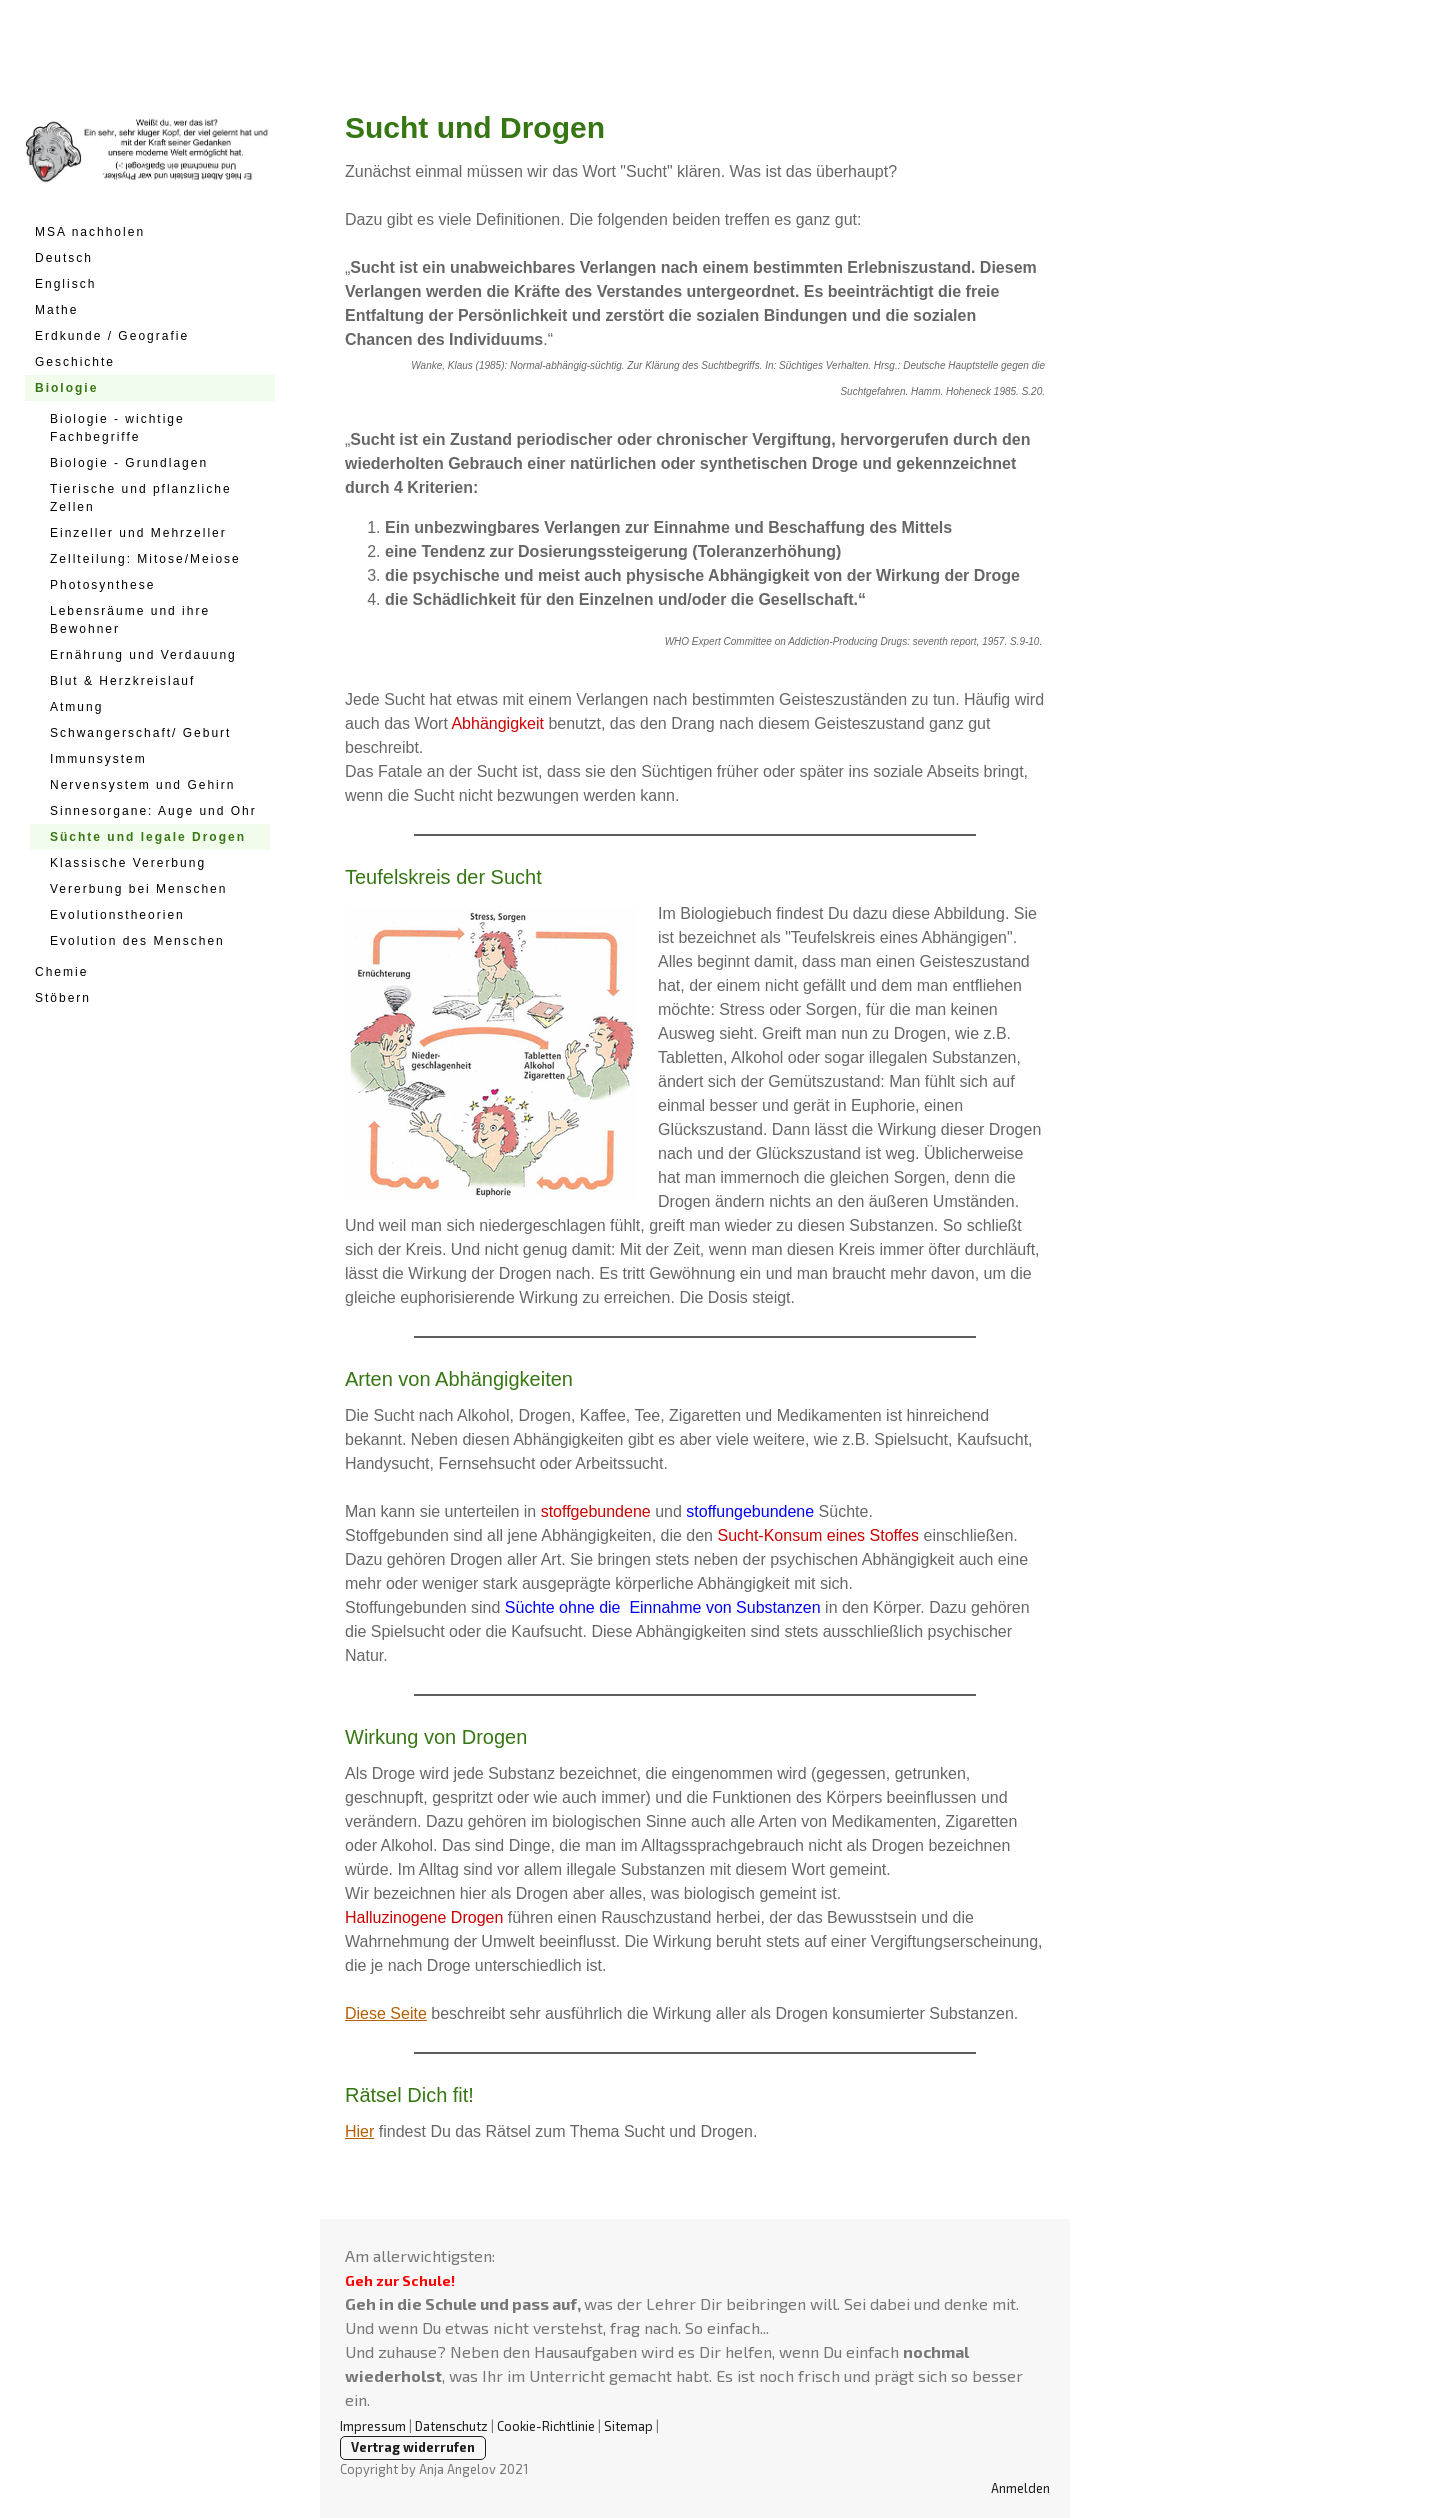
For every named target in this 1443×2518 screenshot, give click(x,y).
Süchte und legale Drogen (148, 837)
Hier (359, 2131)
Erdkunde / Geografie (112, 336)
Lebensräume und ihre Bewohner (130, 620)
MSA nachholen (90, 232)
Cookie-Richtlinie (546, 2426)
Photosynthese (102, 585)
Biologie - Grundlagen (129, 463)
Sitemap (628, 2426)
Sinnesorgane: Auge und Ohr (153, 811)
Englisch (65, 284)
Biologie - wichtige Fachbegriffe (117, 428)
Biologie (66, 388)
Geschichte (75, 362)
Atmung (76, 707)
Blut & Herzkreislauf (122, 681)
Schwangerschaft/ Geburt (140, 733)
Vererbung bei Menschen (138, 889)
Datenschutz (451, 2426)
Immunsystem (98, 759)
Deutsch (64, 258)
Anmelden (1020, 2488)
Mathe (56, 310)
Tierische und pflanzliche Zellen (141, 498)
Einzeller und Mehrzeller (138, 533)
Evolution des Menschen (137, 941)
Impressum (373, 2426)
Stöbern (63, 998)
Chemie (61, 972)
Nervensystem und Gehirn (142, 785)
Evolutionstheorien (117, 915)
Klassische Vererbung (128, 863)
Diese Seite (386, 2013)
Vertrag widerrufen (413, 2447)
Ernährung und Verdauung (143, 655)
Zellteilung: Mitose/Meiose (145, 559)
